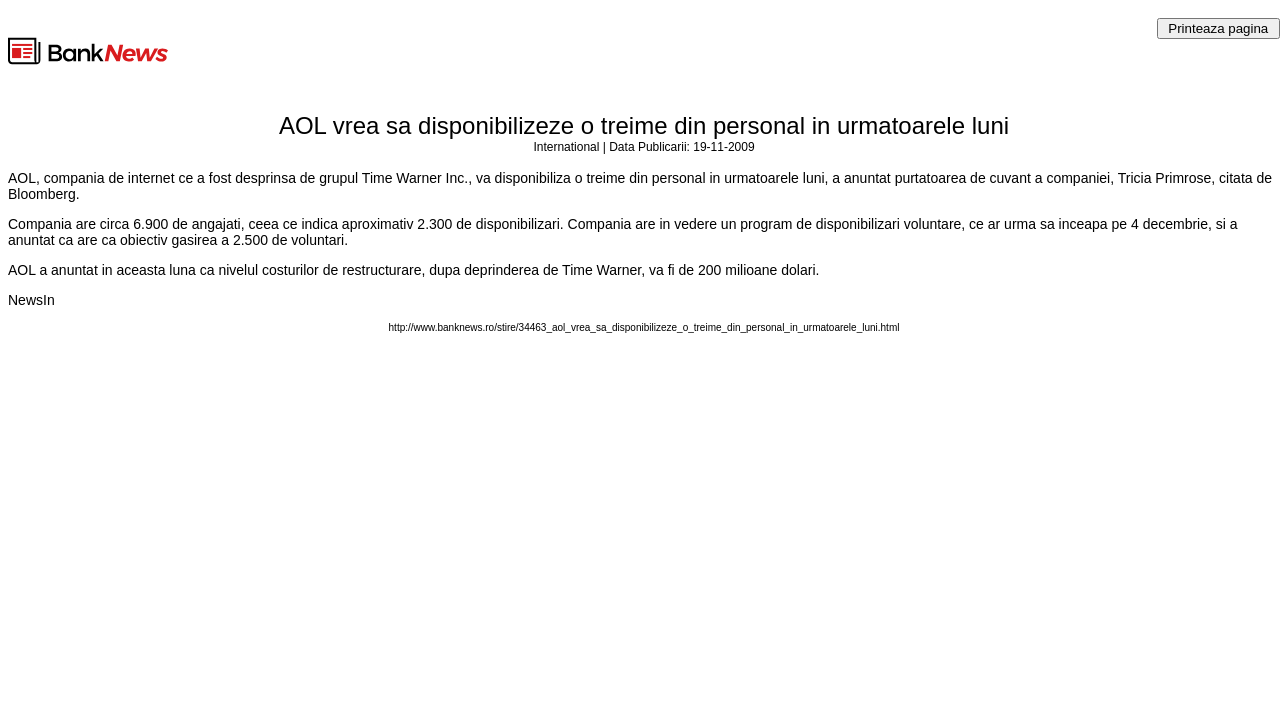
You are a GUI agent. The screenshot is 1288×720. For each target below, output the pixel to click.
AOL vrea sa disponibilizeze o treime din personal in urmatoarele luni (644, 125)
